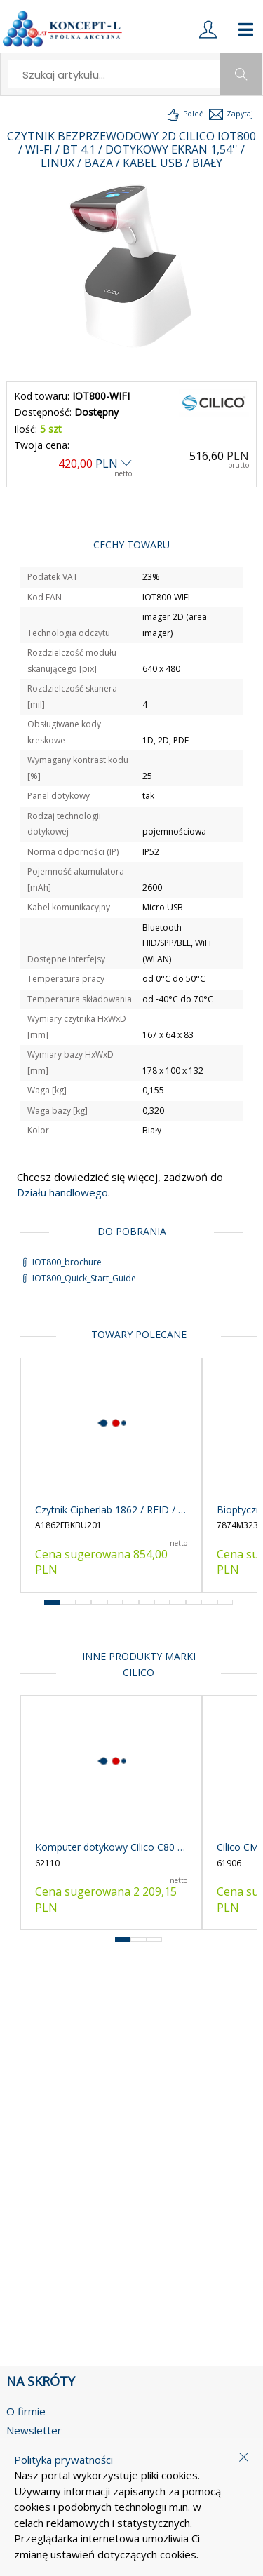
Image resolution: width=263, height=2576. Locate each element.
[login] (208, 29)
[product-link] (111, 1475)
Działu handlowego (62, 1192)
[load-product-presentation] (184, 114)
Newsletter (34, 2430)
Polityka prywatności (63, 2460)
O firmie (26, 2411)
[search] (115, 74)
